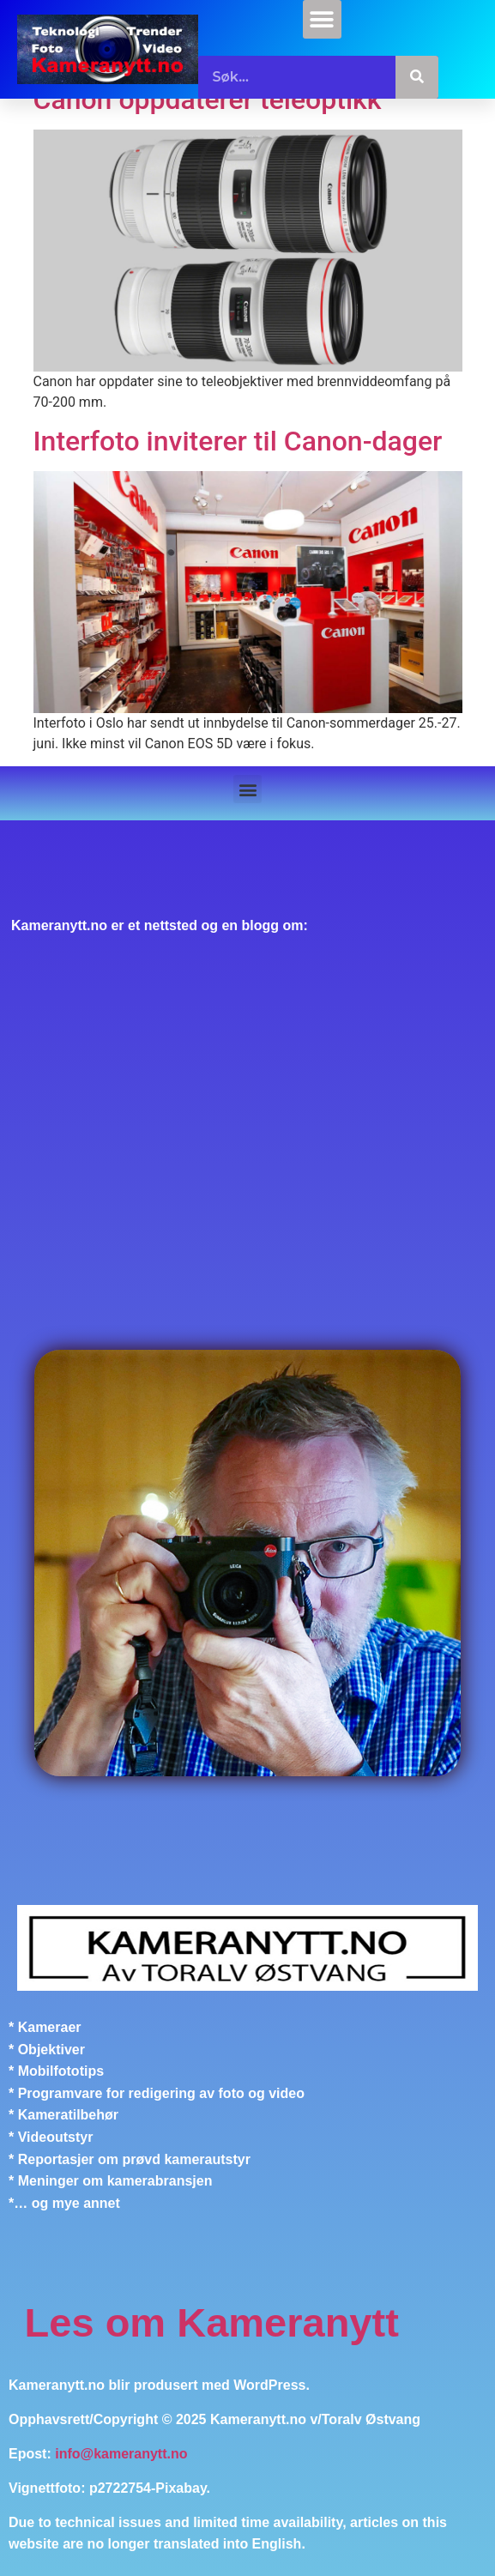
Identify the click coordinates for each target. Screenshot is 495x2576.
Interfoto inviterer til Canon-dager (238, 441)
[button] (322, 19)
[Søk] (416, 77)
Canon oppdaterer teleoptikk (207, 99)
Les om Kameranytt (212, 2322)
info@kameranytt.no (121, 2453)
